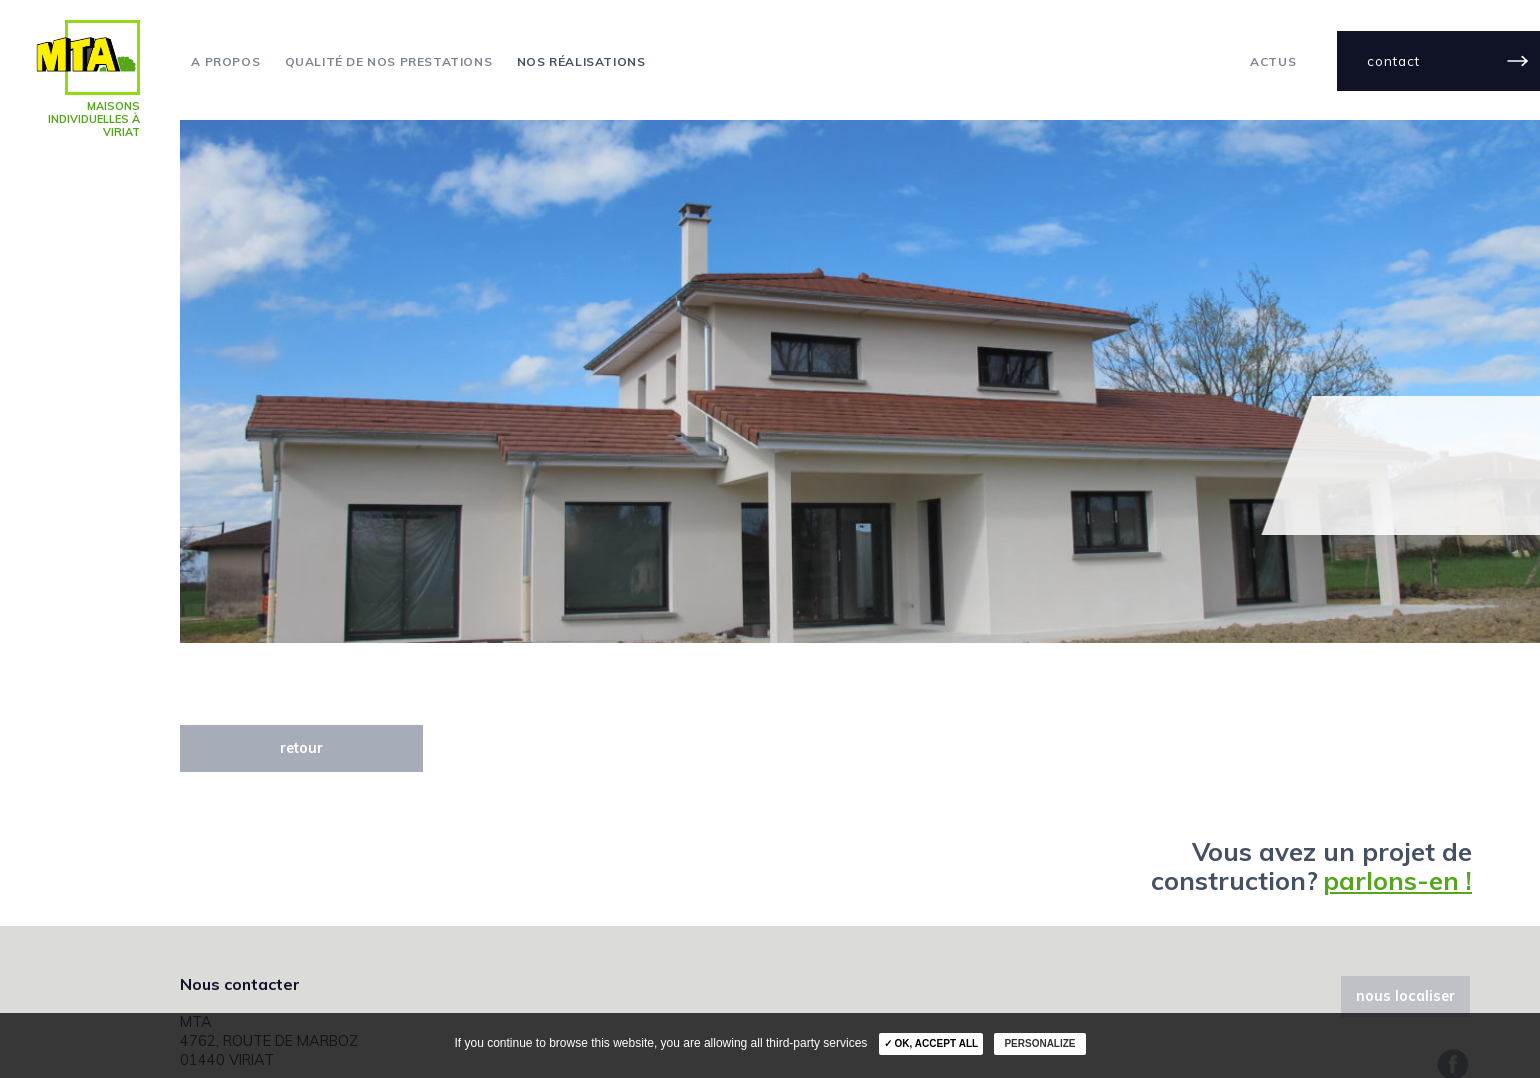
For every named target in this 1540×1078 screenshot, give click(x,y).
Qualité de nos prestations (389, 62)
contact (1393, 60)
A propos (225, 62)
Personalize (1039, 1043)
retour (301, 748)
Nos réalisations (581, 62)
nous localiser (1405, 996)
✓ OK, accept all (931, 1043)
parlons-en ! (1397, 880)
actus (1273, 62)
